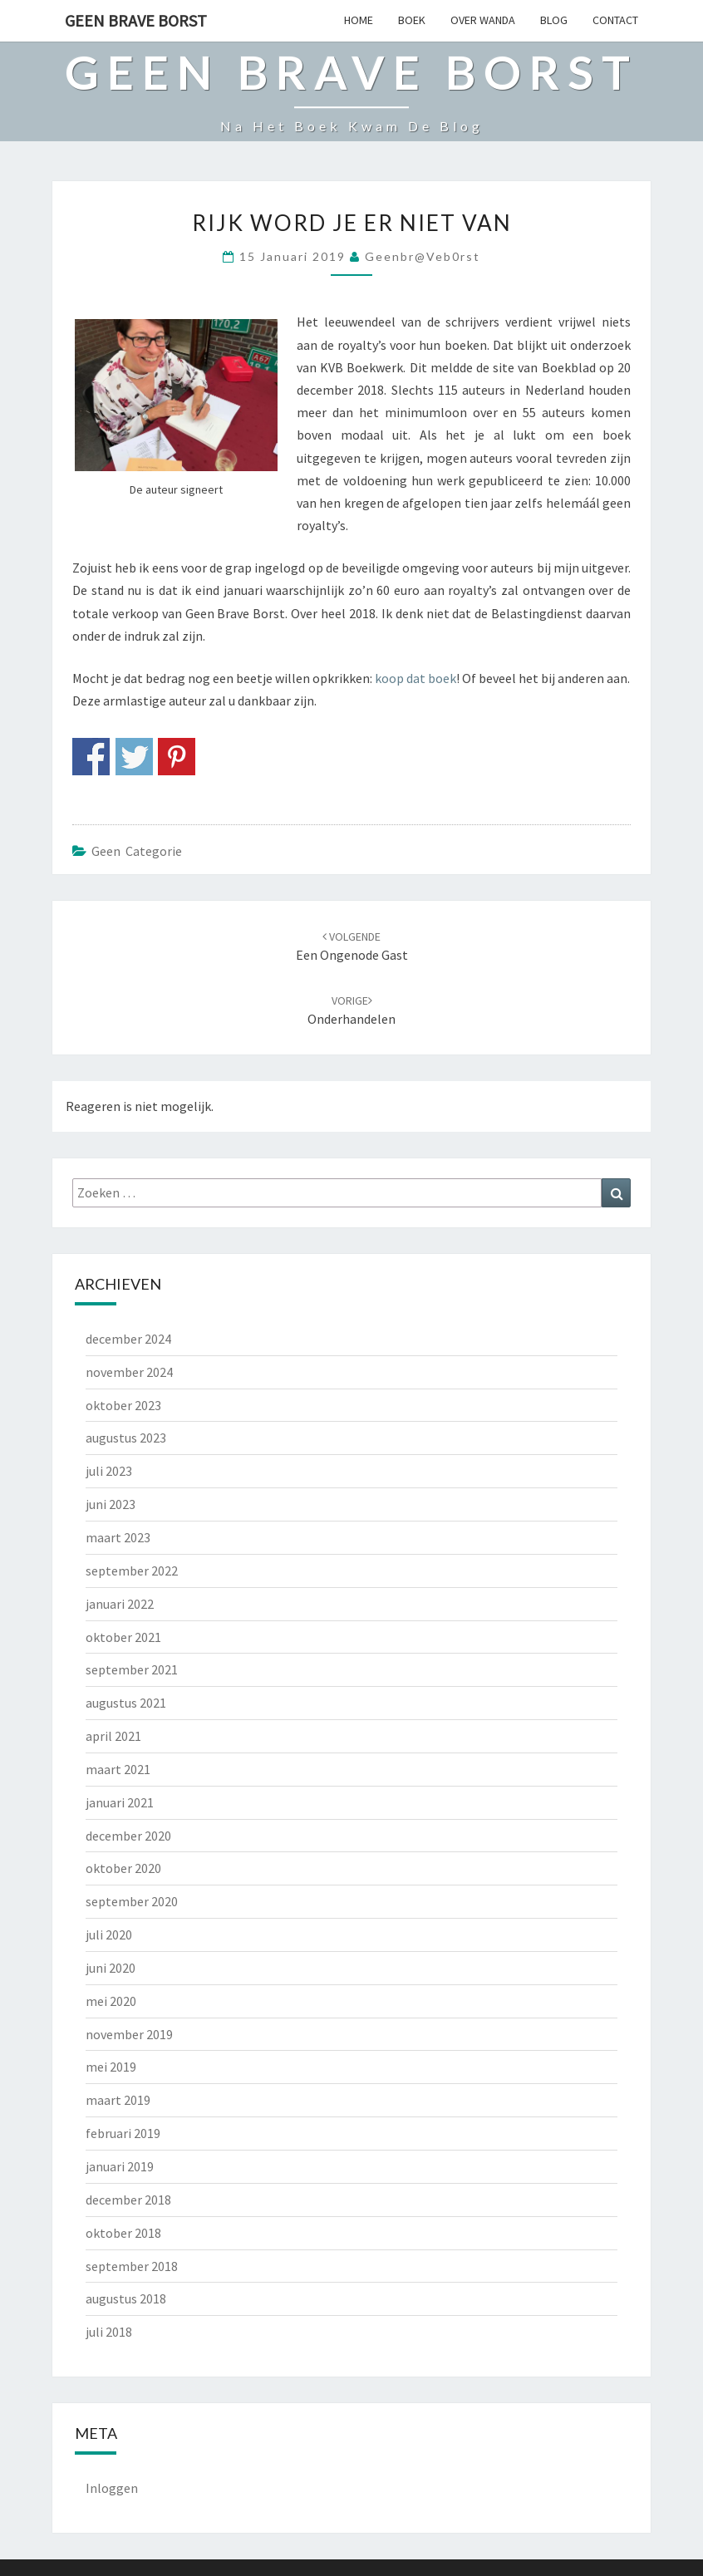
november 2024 (129, 1372)
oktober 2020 (123, 1868)
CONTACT (615, 19)
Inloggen (112, 2488)
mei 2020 (111, 2001)
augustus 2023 (126, 1437)
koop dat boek (415, 678)
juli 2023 (109, 1471)
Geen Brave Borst (136, 20)
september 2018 (132, 2266)
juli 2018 (109, 2331)
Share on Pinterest (176, 756)
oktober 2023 (123, 1405)
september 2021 (132, 1669)
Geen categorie (136, 851)
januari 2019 (120, 2166)
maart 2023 (118, 1537)
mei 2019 (111, 2066)
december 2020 (128, 1835)
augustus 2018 (126, 2298)
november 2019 (129, 2034)
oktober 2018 (123, 2233)
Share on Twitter (134, 756)
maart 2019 (118, 2100)
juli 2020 (109, 1934)
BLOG (554, 19)
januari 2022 (120, 1603)
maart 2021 (118, 1769)
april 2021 (113, 1736)
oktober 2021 (123, 1637)
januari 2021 (120, 1802)
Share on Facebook (91, 756)
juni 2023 (110, 1504)
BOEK (411, 19)
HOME (358, 19)
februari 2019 (123, 2133)
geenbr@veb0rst (422, 256)
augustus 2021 (126, 1702)
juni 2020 (110, 1967)
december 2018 (128, 2199)
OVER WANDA (482, 19)
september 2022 (132, 1570)
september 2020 (132, 1901)
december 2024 (128, 1338)
